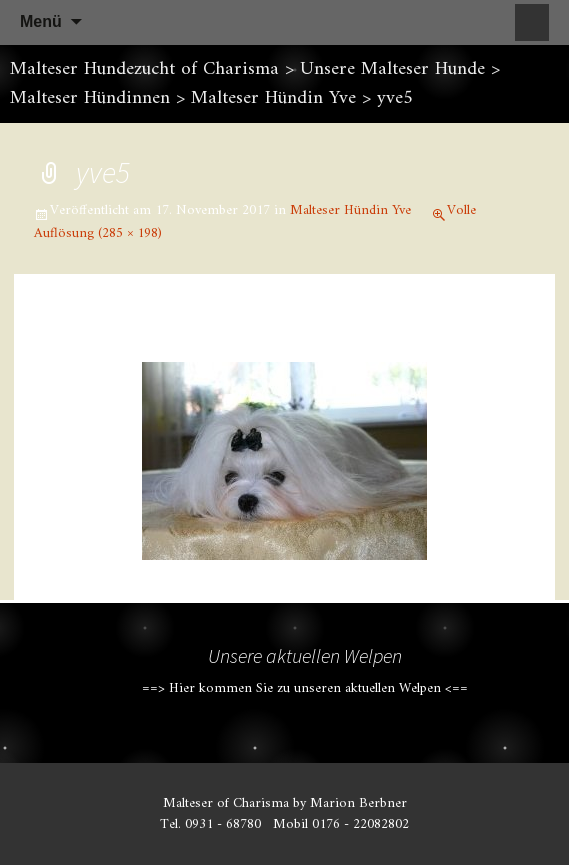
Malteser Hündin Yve (350, 210)
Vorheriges (96, 337)
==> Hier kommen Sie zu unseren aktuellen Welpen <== (305, 688)
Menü (41, 21)
